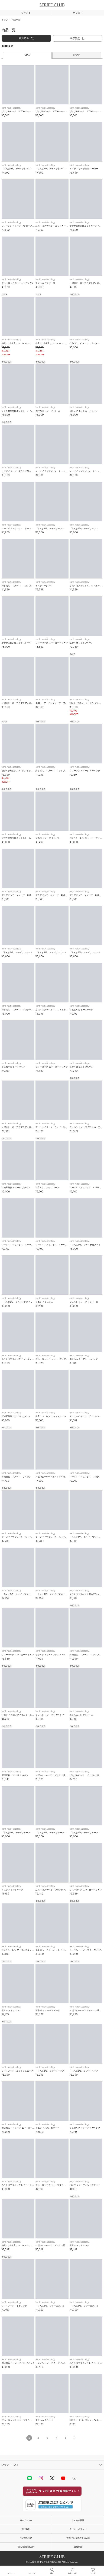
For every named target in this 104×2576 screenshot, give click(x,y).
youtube (63, 2478)
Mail (74, 2478)
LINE (29, 2478)
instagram (41, 2478)
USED (76, 55)
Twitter (52, 2478)
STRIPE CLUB (52, 5)
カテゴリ (78, 12)
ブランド (26, 12)
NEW (27, 55)
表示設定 (77, 38)
